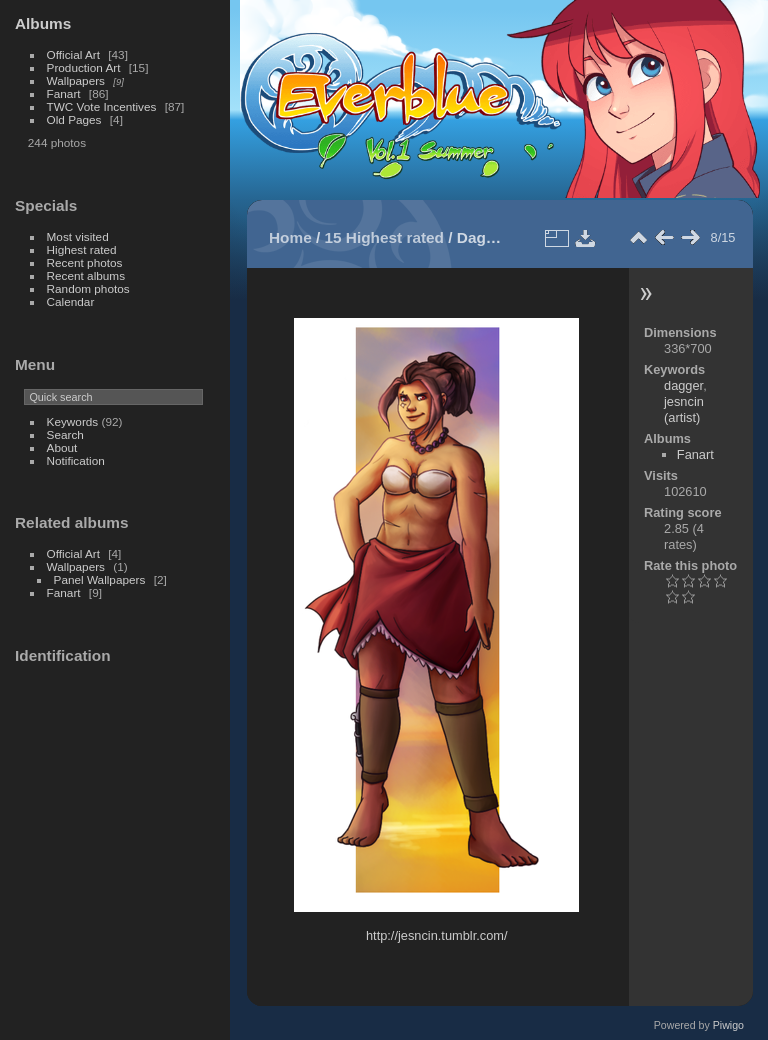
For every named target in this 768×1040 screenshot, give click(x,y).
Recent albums (86, 275)
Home (290, 237)
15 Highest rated (385, 237)
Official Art (73, 54)
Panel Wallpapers (100, 579)
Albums (43, 23)
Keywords (73, 421)
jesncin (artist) (684, 409)
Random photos (88, 288)
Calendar (71, 301)
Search (65, 434)
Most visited (78, 236)
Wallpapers (76, 80)
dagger (683, 385)
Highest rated (82, 249)
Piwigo (728, 1025)
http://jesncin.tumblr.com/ (437, 935)
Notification (76, 460)
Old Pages (74, 119)
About (62, 447)
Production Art (84, 67)
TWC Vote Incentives (102, 106)
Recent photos (85, 262)
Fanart (64, 93)
